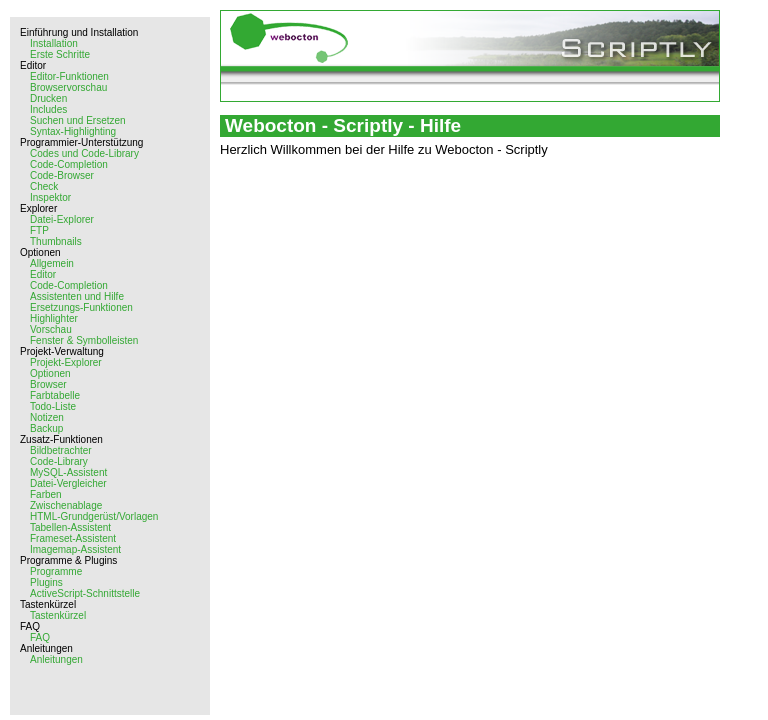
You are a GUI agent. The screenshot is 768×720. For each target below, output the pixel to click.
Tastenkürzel (58, 615)
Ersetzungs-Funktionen (81, 307)
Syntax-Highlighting (73, 131)
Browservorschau (68, 87)
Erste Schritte (60, 54)
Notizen (47, 417)
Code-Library (59, 461)
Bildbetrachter (61, 450)
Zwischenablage (66, 505)
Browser (48, 384)
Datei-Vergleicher (68, 483)
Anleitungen (56, 659)
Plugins (46, 582)
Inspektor (50, 197)
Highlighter (54, 318)
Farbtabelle (55, 395)
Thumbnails (56, 241)
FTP (39, 230)
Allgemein (52, 263)
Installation (54, 43)
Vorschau (51, 329)
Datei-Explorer (62, 219)
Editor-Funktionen (69, 76)
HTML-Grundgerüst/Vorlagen (94, 516)
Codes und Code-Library (84, 153)
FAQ (40, 637)
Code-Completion (69, 164)
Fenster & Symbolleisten (84, 340)
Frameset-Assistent (73, 538)
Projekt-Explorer (66, 362)
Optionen (50, 373)
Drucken (48, 98)
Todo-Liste (53, 406)
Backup (46, 428)
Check (44, 186)
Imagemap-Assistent (75, 549)
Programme (56, 571)
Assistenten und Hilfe (77, 296)
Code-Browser (62, 175)
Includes (48, 109)
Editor (43, 274)
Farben (46, 494)
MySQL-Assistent (68, 472)
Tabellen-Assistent (70, 527)
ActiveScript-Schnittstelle (85, 593)
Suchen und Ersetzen (78, 120)
